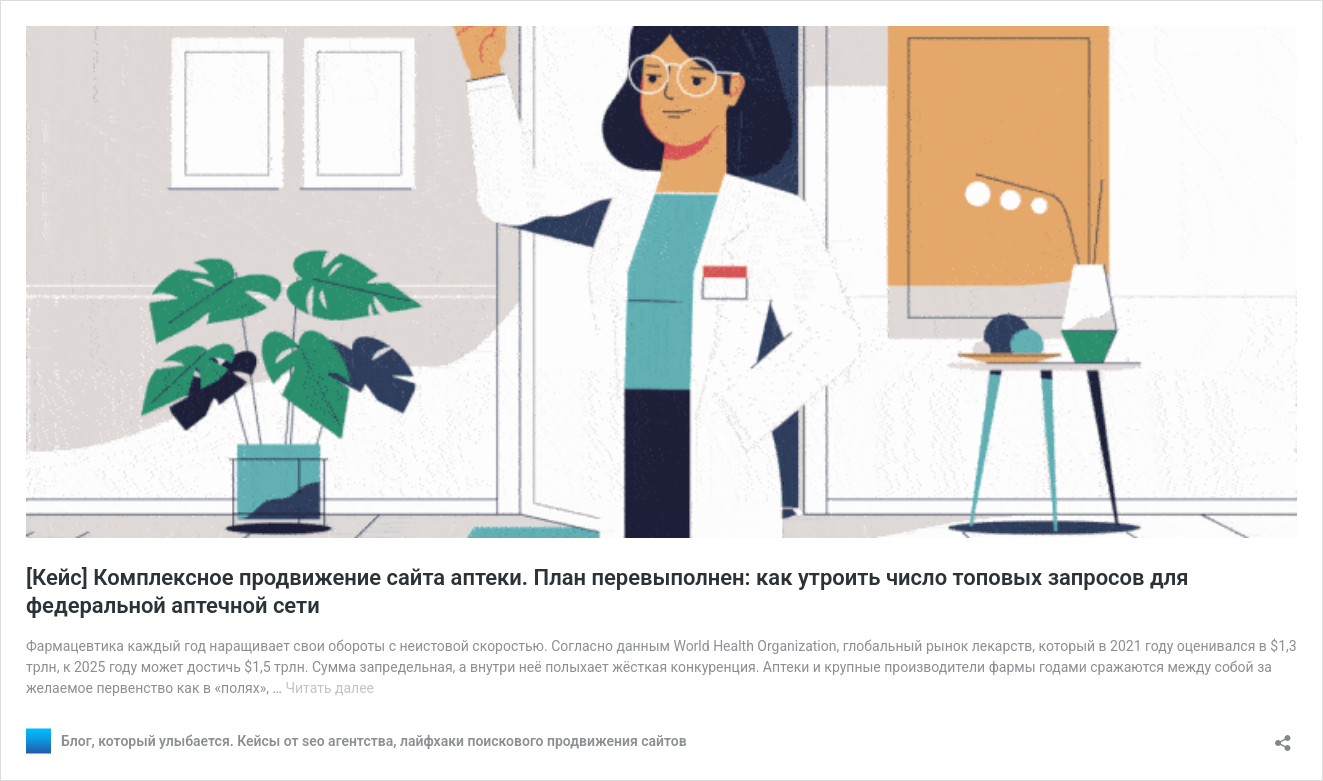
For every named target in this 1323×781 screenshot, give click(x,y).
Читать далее (329, 688)
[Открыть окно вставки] (1283, 736)
